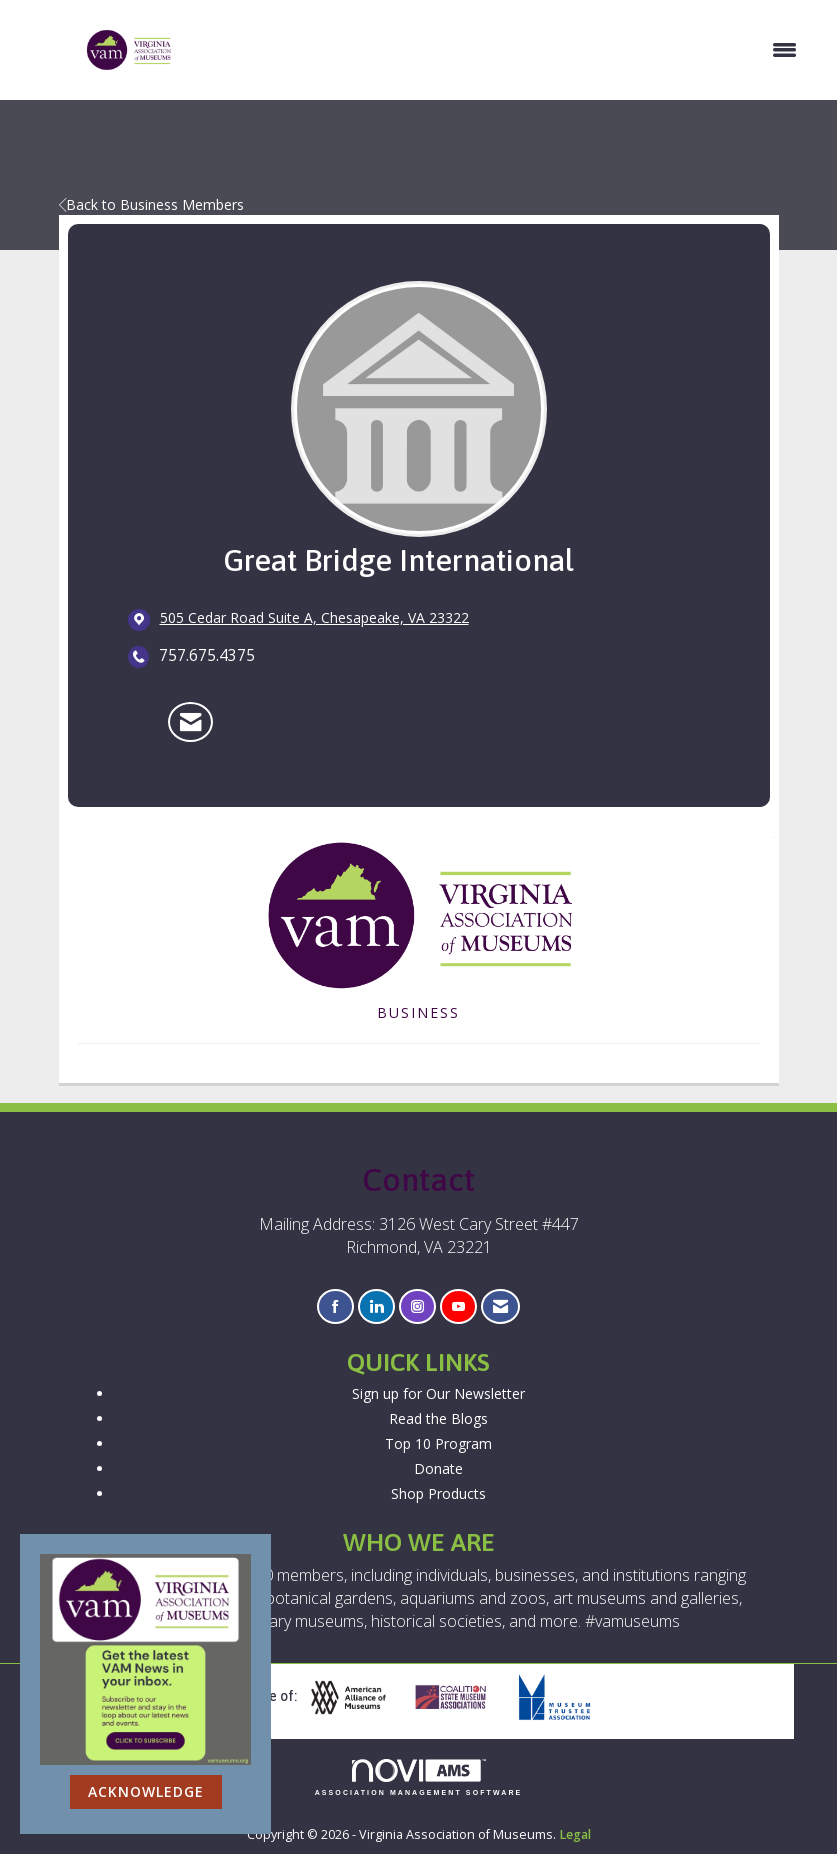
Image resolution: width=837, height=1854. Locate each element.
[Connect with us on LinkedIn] (376, 1306)
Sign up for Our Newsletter (438, 1393)
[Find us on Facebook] (335, 1306)
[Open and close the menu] (495, 50)
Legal (575, 1834)
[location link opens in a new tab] (314, 619)
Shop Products (438, 1493)
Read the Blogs (438, 1418)
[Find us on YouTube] (458, 1306)
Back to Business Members (151, 204)
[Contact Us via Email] (500, 1306)
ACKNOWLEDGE (146, 1791)
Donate (438, 1468)
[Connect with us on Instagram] (417, 1306)
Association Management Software (419, 1777)
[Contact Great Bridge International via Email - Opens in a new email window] (190, 722)
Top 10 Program (438, 1443)
